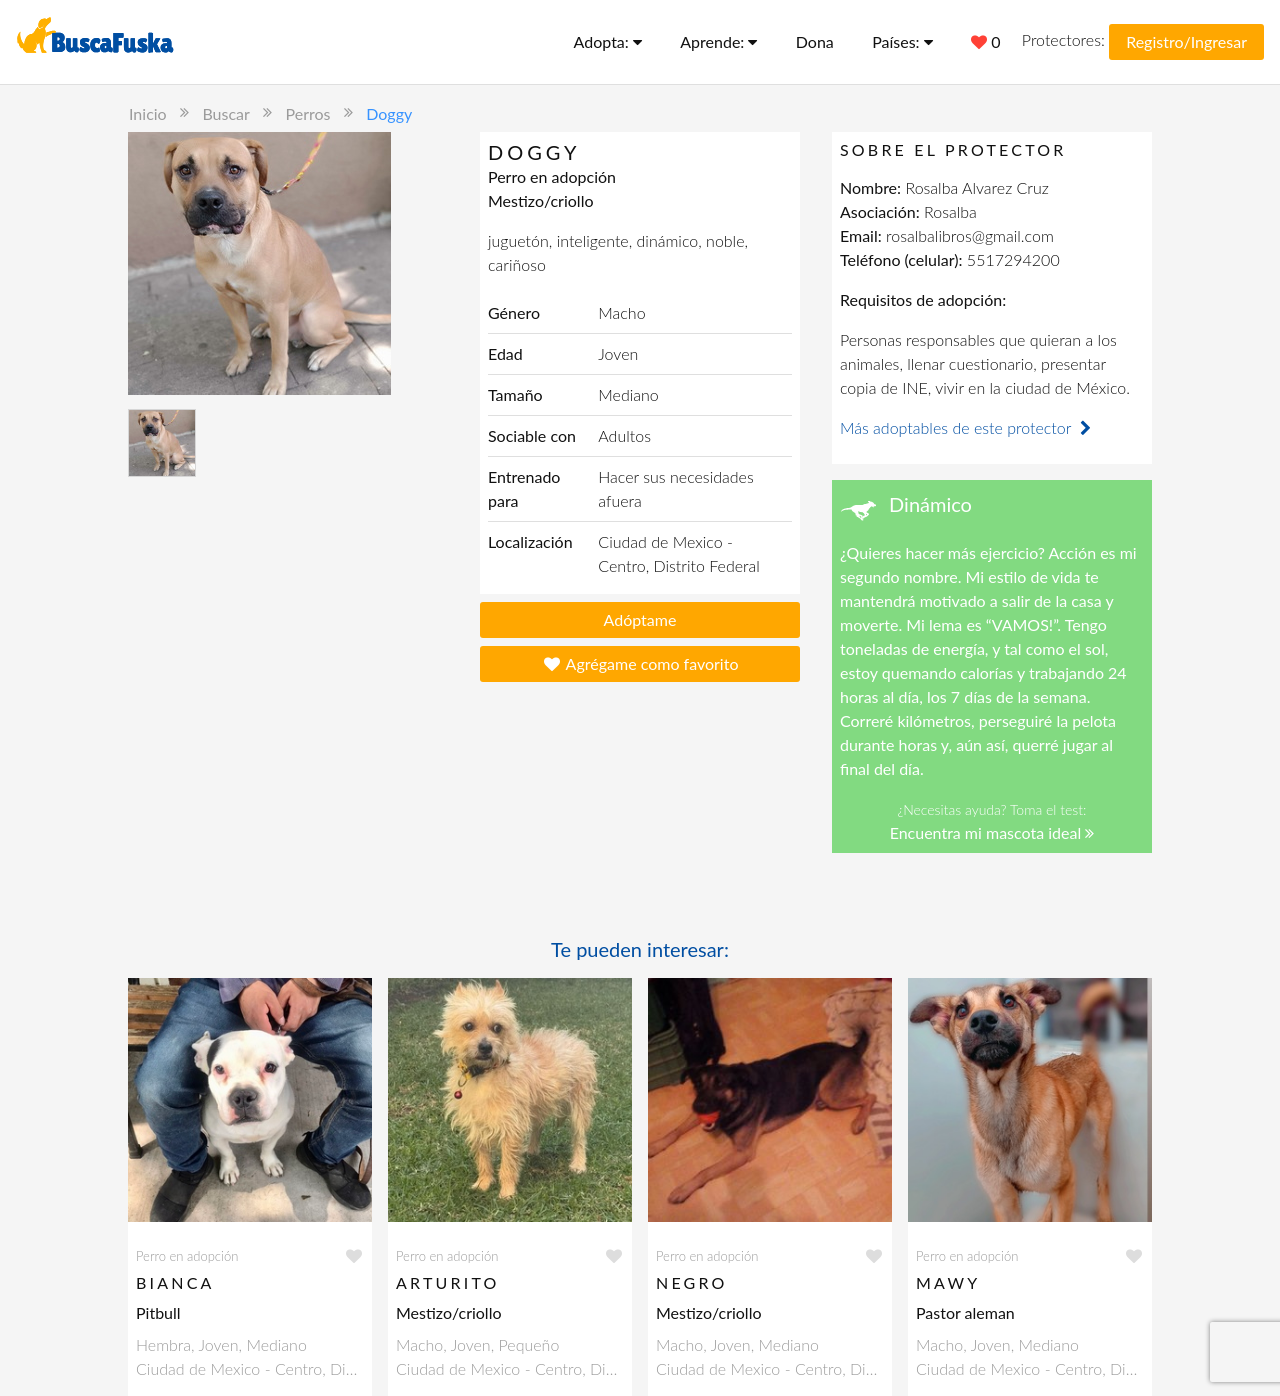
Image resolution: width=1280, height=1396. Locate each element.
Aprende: (718, 41)
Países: (902, 41)
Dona (815, 41)
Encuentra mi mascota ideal (992, 832)
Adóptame (640, 619)
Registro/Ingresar (1186, 41)
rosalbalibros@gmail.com (970, 235)
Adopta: (608, 41)
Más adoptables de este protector (968, 427)
